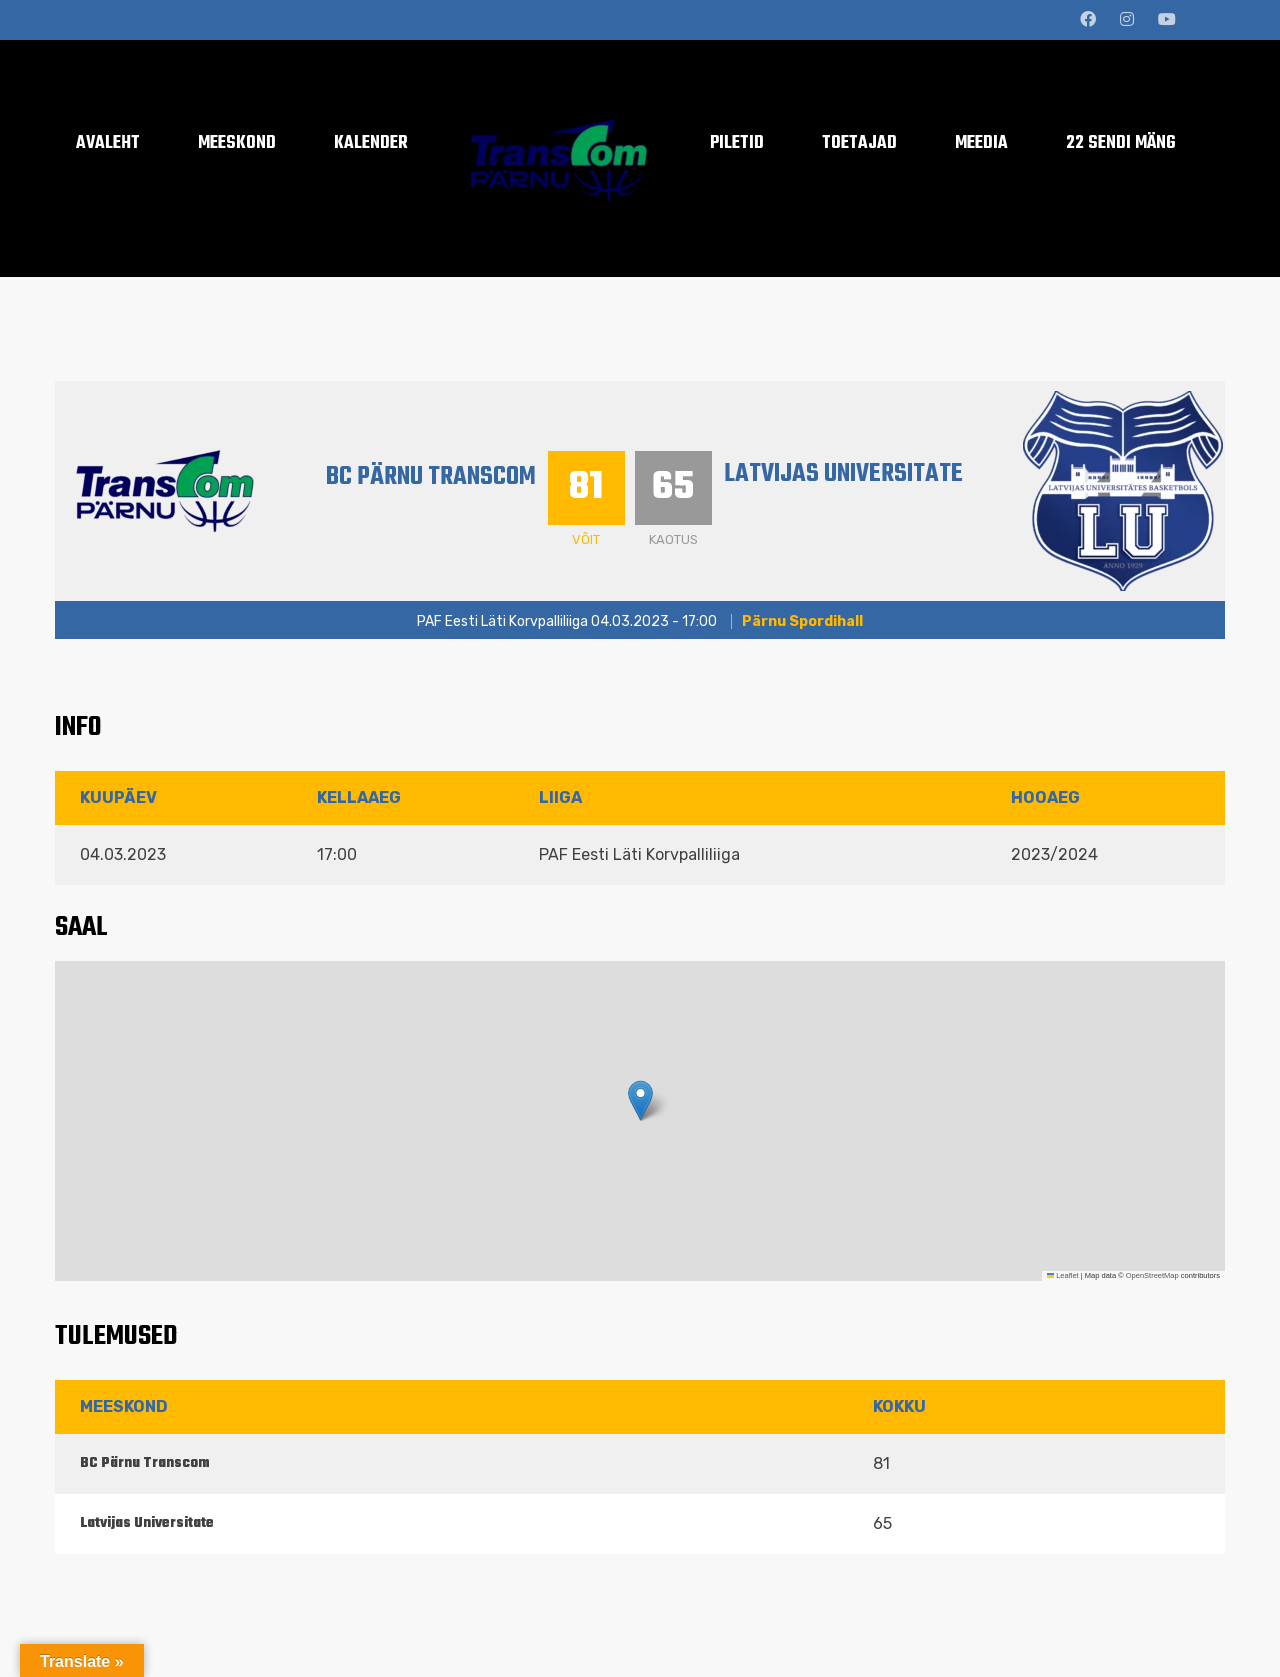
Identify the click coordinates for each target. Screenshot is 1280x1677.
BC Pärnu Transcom (431, 477)
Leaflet (1063, 1275)
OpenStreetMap (1152, 1275)
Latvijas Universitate (843, 474)
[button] (640, 1100)
